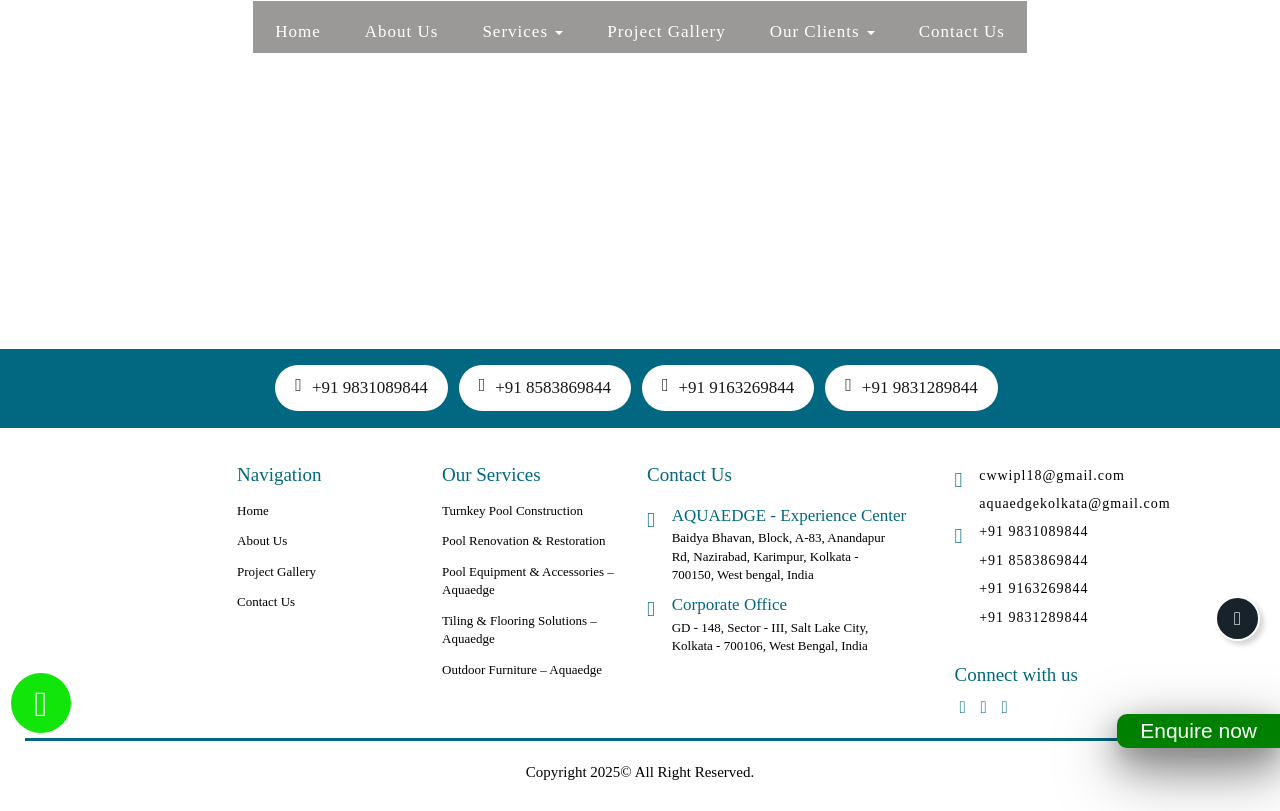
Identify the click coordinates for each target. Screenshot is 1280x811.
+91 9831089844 (361, 386)
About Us (402, 31)
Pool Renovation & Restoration (524, 540)
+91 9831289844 (911, 386)
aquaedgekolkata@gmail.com (1074, 503)
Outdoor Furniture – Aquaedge (522, 669)
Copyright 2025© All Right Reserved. (640, 772)
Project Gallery (666, 31)
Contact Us (962, 31)
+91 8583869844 (545, 386)
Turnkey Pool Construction (512, 510)
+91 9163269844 (728, 386)
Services (522, 31)
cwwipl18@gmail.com (1052, 475)
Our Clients (822, 31)
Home (298, 31)
